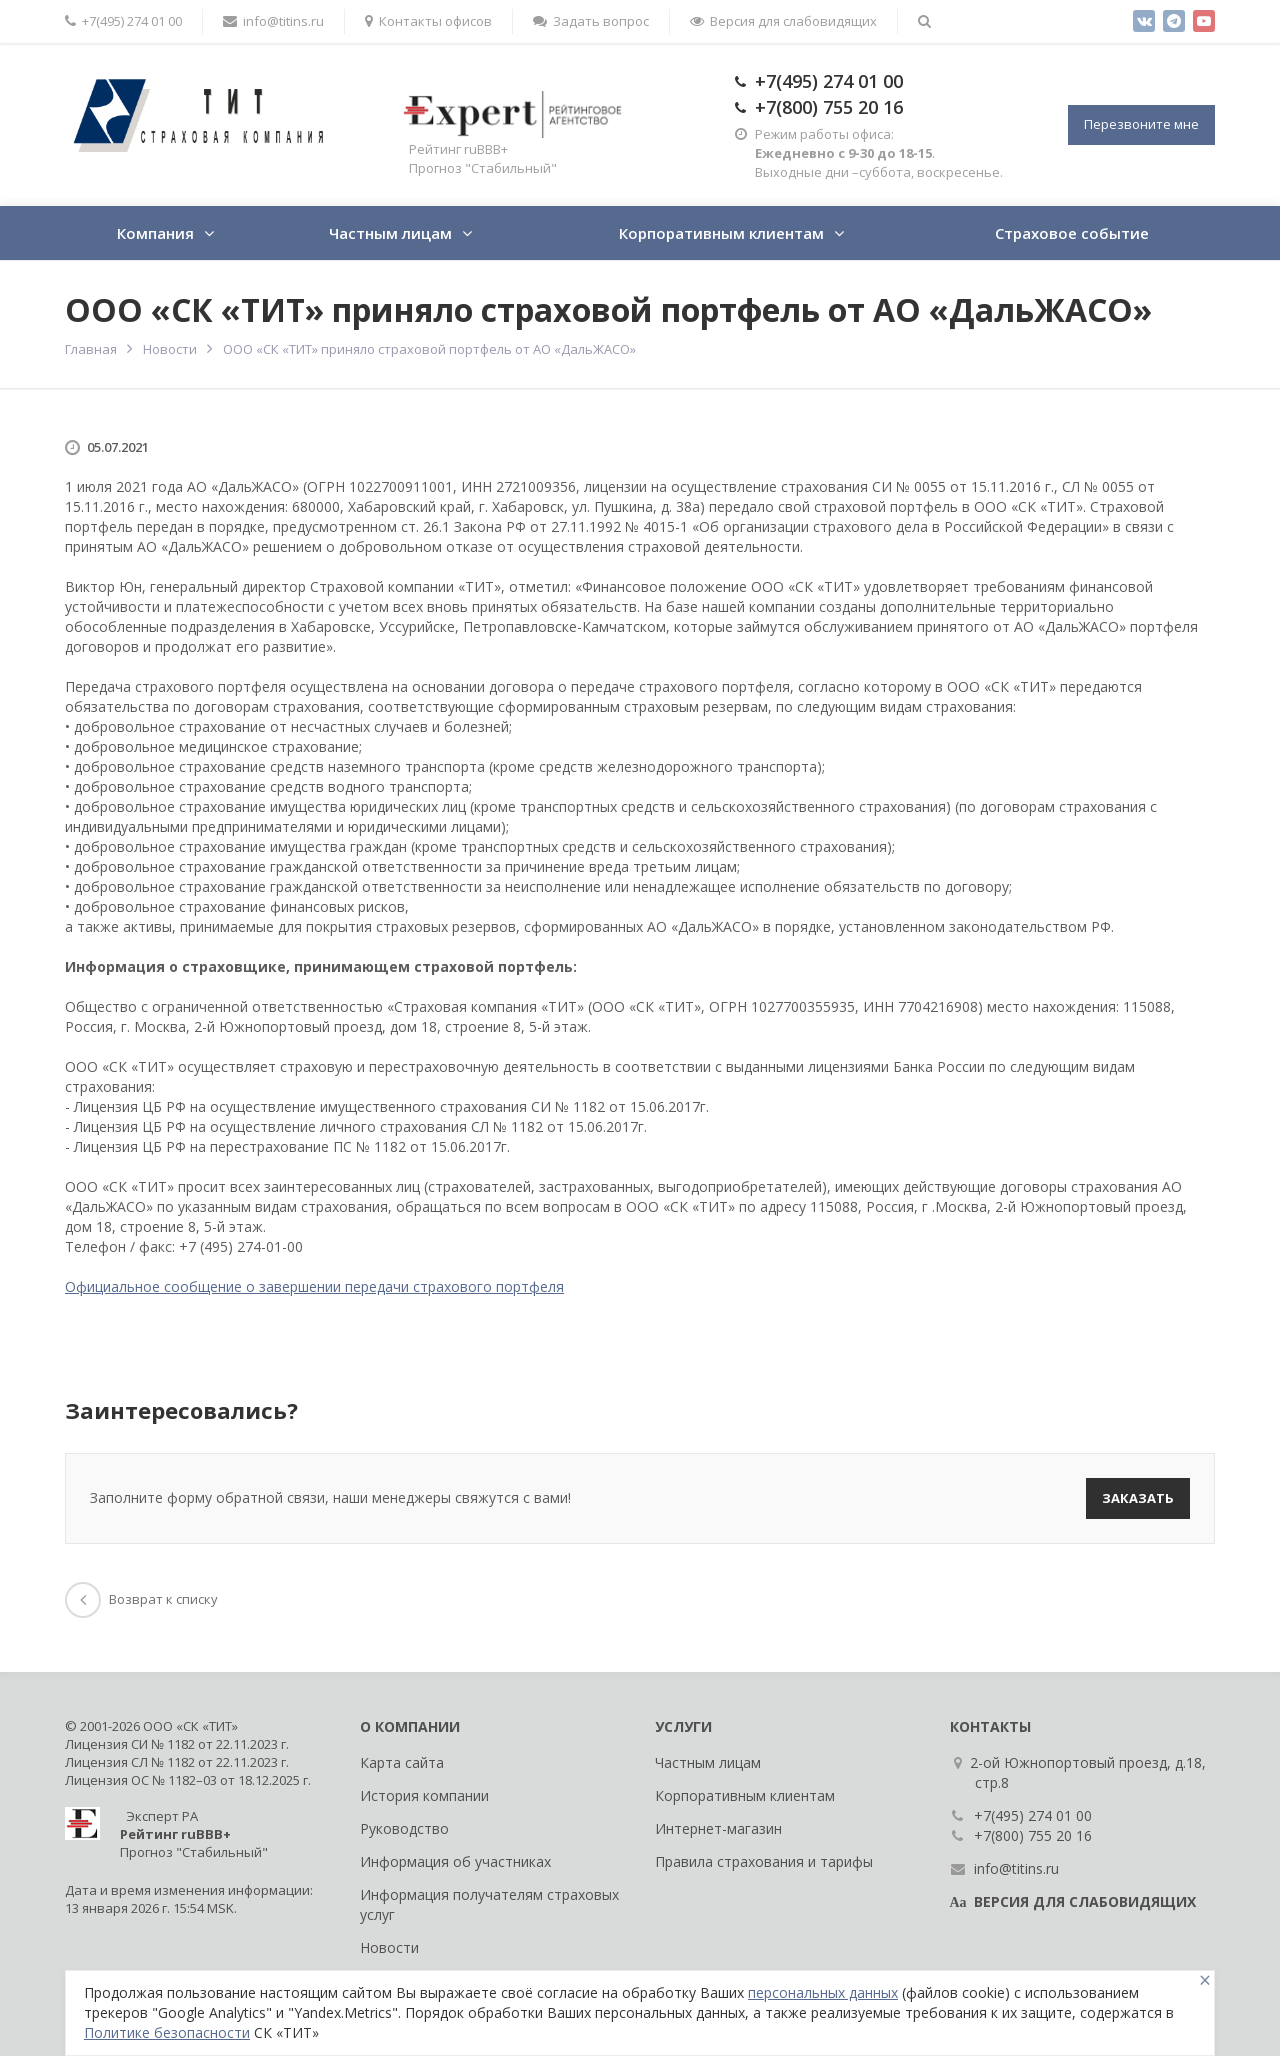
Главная (91, 349)
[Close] (1205, 1980)
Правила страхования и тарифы (764, 1861)
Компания (155, 233)
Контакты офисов (428, 21)
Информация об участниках (455, 1861)
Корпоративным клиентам (721, 233)
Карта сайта (402, 1762)
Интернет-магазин (718, 1828)
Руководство (404, 1828)
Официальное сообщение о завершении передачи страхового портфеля (314, 1286)
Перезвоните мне (1141, 124)
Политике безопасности (167, 2032)
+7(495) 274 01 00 (123, 21)
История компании (424, 1795)
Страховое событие (1072, 233)
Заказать (1138, 1498)
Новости (170, 349)
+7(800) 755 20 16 (829, 107)
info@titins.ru (273, 21)
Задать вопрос (591, 21)
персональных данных (823, 1992)
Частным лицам (390, 233)
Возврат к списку (141, 1599)
